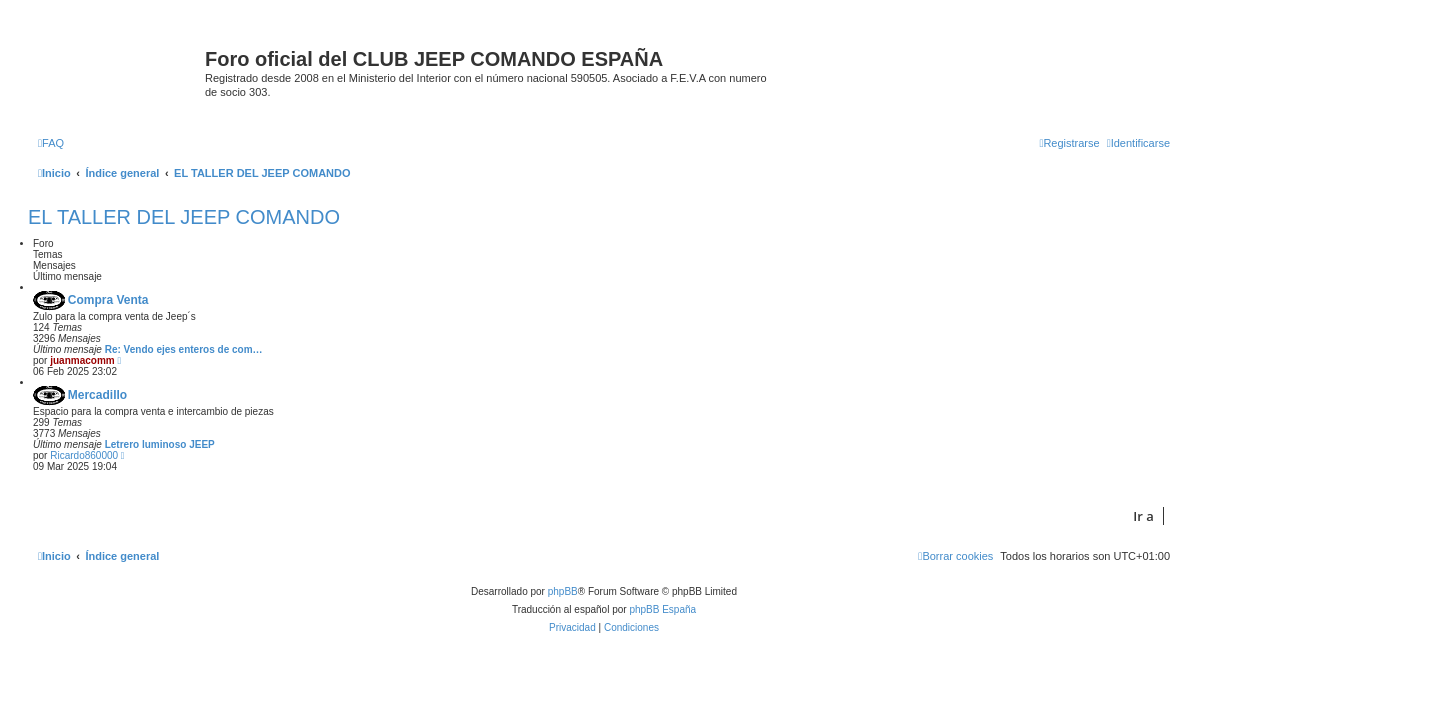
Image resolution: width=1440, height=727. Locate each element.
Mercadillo (97, 395)
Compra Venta (108, 300)
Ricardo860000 (84, 455)
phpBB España (662, 609)
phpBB (563, 591)
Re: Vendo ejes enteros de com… (184, 349)
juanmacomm (82, 360)
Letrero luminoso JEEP (160, 444)
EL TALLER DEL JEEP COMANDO (184, 217)
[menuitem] (51, 143)
